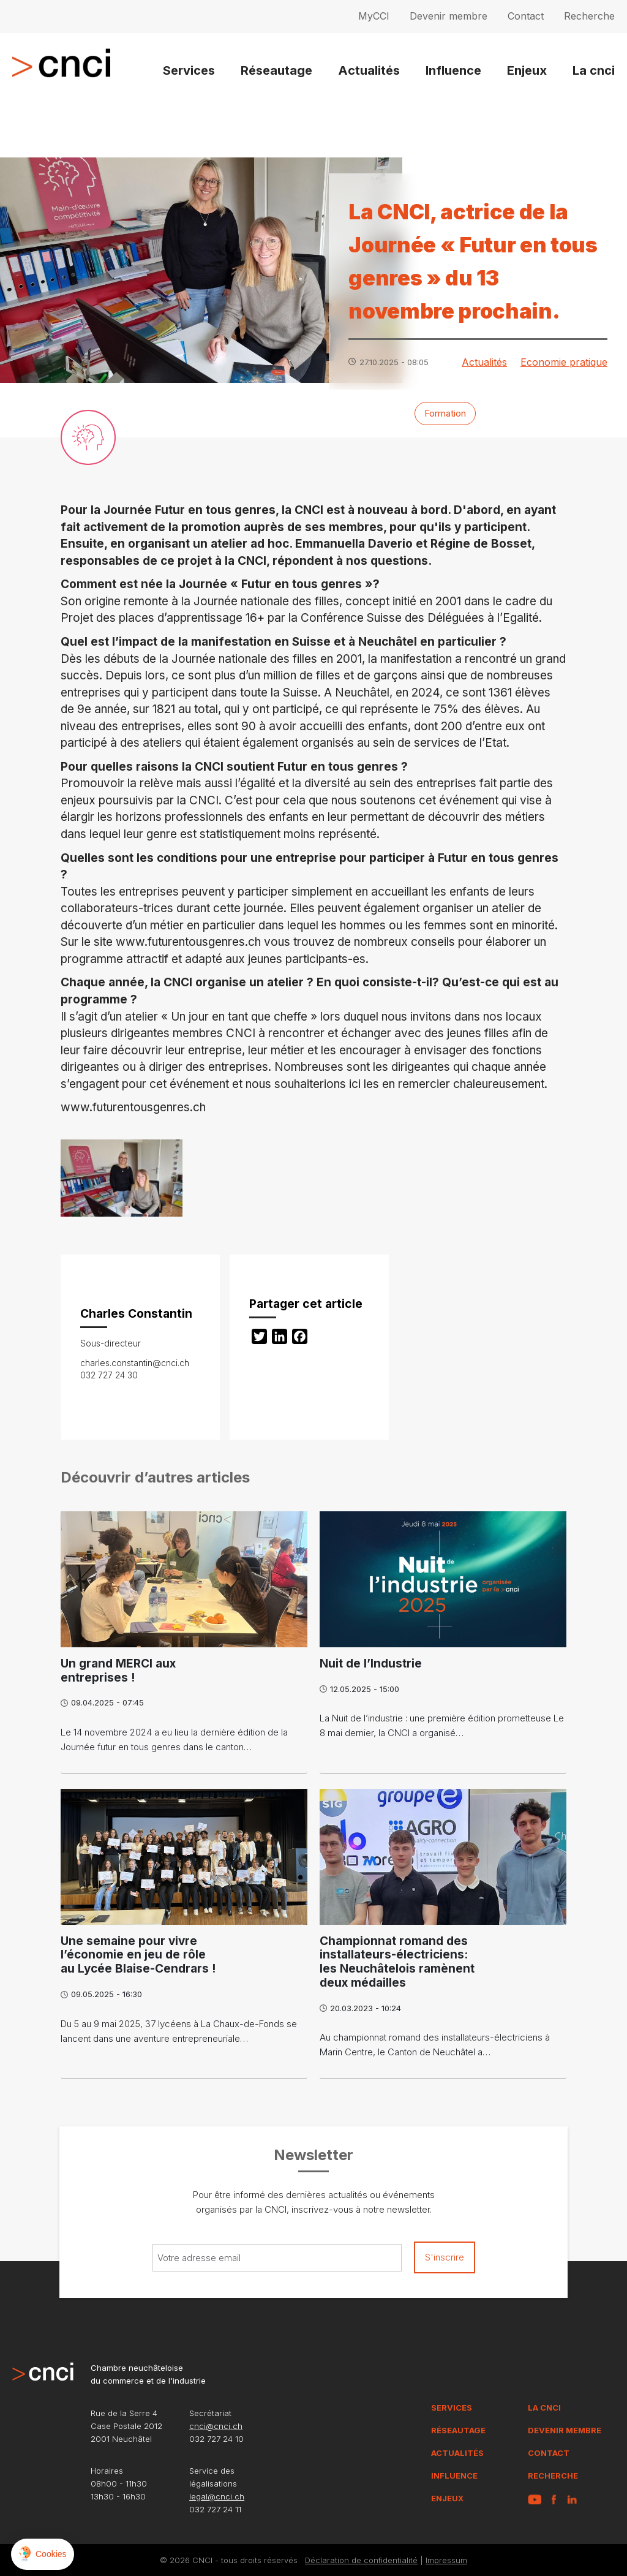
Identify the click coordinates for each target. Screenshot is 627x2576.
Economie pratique (563, 362)
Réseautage (276, 70)
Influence (453, 70)
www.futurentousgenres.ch (188, 942)
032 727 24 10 (216, 2439)
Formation (445, 413)
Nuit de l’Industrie (371, 1663)
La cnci (594, 70)
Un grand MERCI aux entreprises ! (118, 1670)
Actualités (369, 70)
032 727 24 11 (215, 2509)
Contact (526, 16)
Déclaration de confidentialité (361, 2560)
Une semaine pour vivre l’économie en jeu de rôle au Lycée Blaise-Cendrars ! (138, 1955)
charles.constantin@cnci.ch (134, 1363)
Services (189, 70)
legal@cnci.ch (216, 2496)
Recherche (589, 16)
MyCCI (373, 16)
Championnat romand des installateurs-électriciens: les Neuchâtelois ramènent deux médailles (397, 1962)
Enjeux (527, 70)
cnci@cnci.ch (215, 2426)
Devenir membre (448, 16)
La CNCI (544, 2407)
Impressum (446, 2560)
